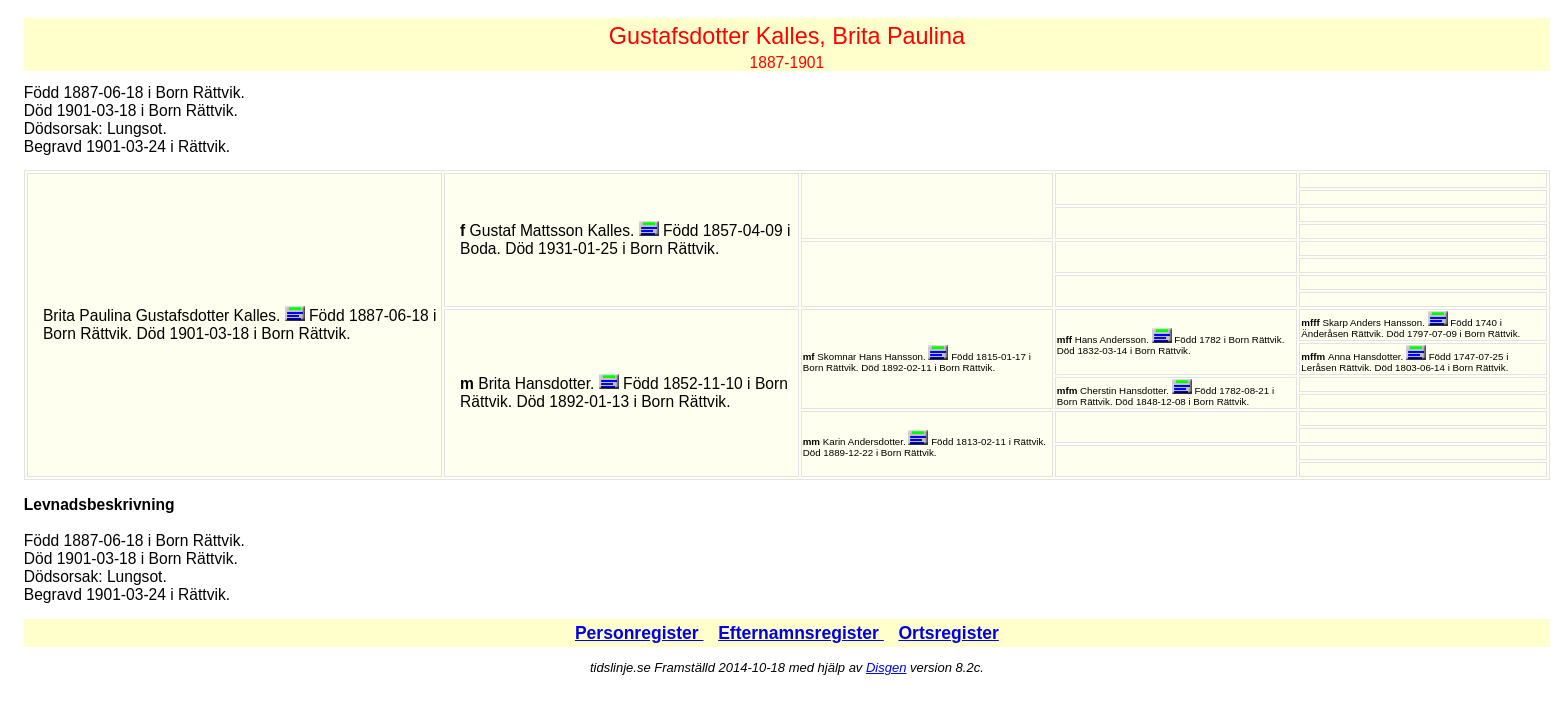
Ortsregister (948, 633)
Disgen (886, 667)
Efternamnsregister (801, 633)
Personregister (639, 633)
